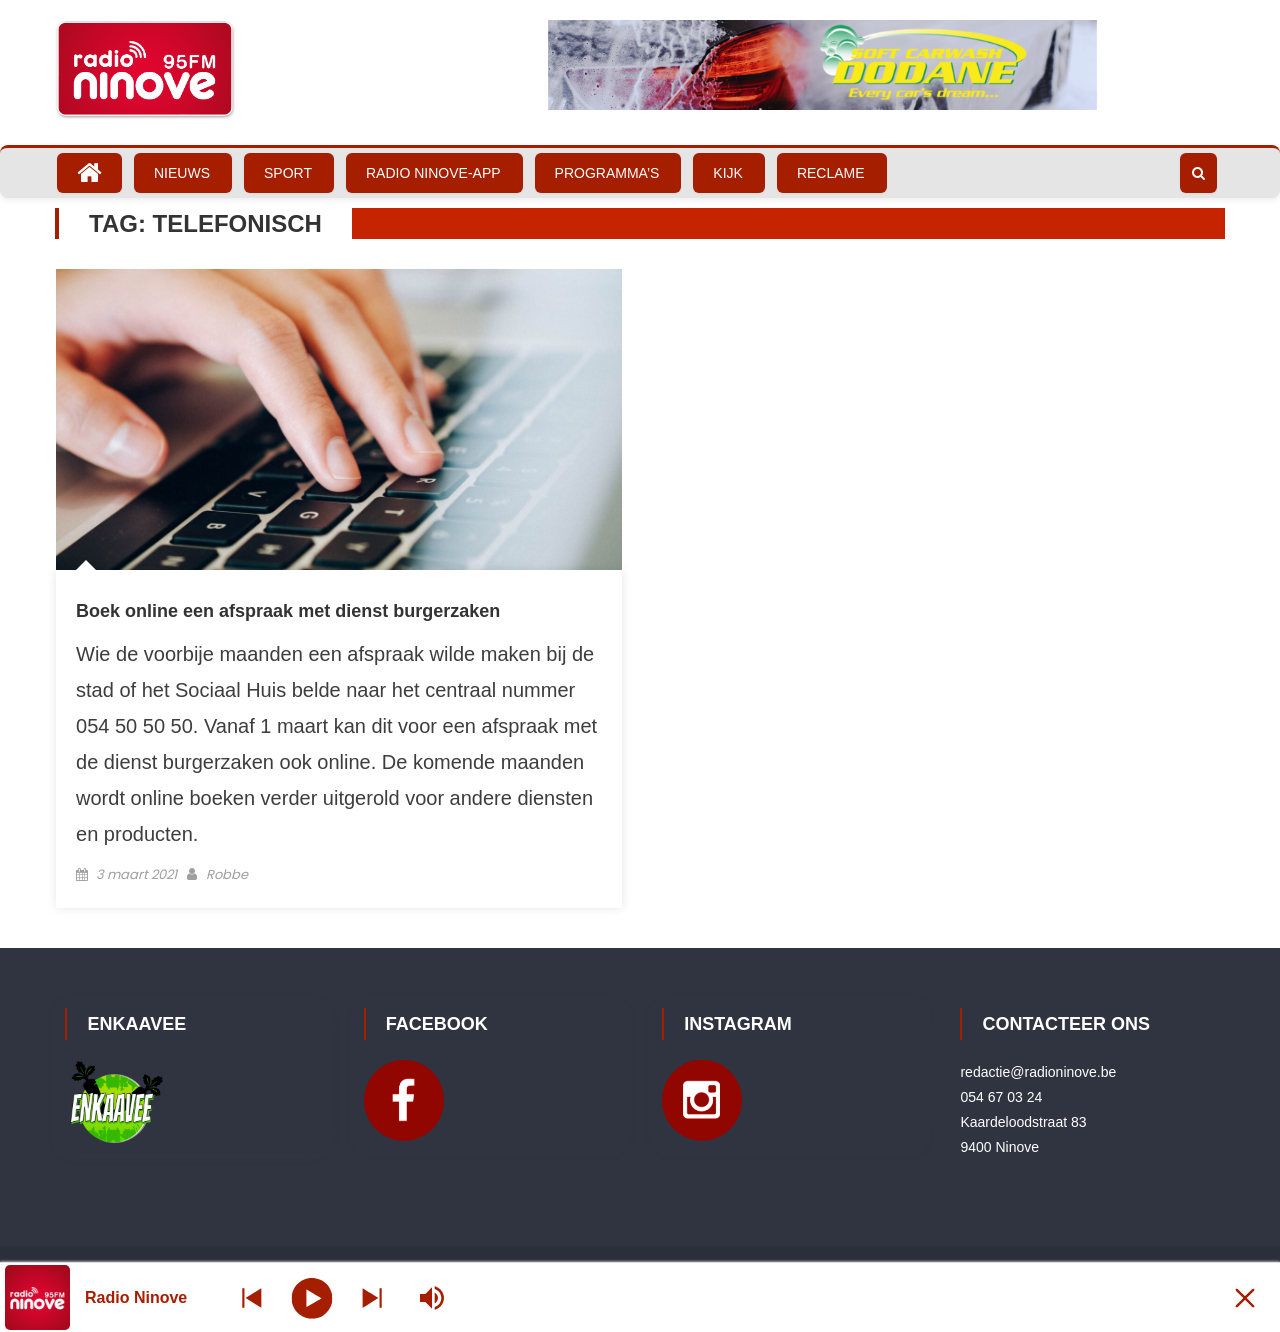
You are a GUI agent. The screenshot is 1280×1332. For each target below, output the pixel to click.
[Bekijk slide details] (822, 65)
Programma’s (607, 173)
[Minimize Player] (1245, 1297)
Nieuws (182, 173)
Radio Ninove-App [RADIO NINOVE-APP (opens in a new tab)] (433, 173)
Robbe (227, 874)
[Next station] (252, 1297)
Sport (288, 173)
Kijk (728, 173)
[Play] (312, 1297)
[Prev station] (372, 1297)
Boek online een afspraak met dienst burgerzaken (288, 611)
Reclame (831, 173)
